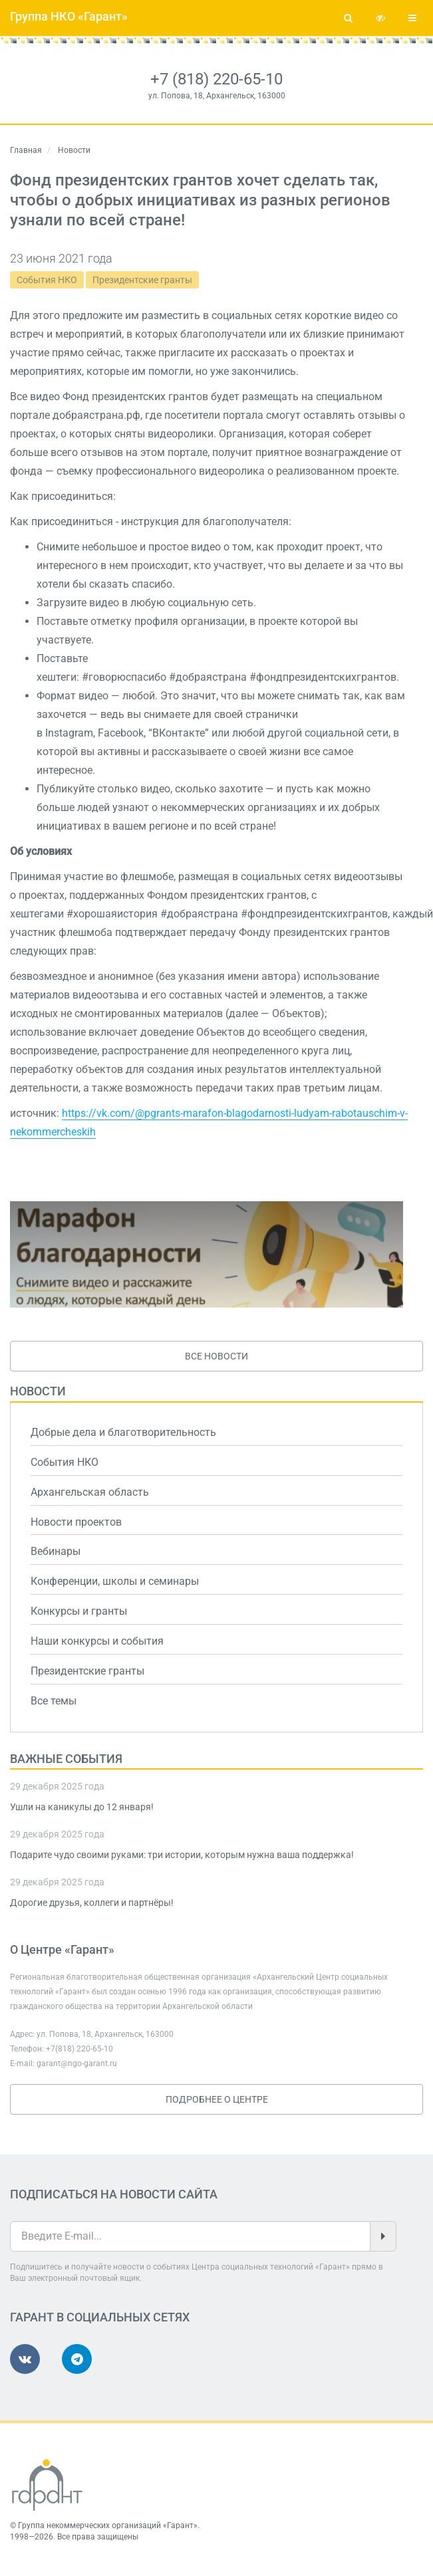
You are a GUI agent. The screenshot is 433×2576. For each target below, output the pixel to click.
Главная (26, 150)
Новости (38, 1391)
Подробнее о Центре (217, 2099)
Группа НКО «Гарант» (69, 16)
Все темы (53, 1701)
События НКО (47, 280)
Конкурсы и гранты (79, 1611)
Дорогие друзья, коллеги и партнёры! (92, 1902)
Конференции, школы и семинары (115, 1581)
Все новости (216, 1356)
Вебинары (55, 1551)
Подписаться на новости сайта (113, 2194)
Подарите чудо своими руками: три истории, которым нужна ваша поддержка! (182, 1854)
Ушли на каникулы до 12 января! (82, 1807)
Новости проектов (76, 1522)
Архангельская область (90, 1492)
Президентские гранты (142, 280)
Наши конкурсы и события (97, 1641)
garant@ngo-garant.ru (77, 2063)
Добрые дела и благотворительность (123, 1432)
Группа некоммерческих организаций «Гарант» (108, 2525)
